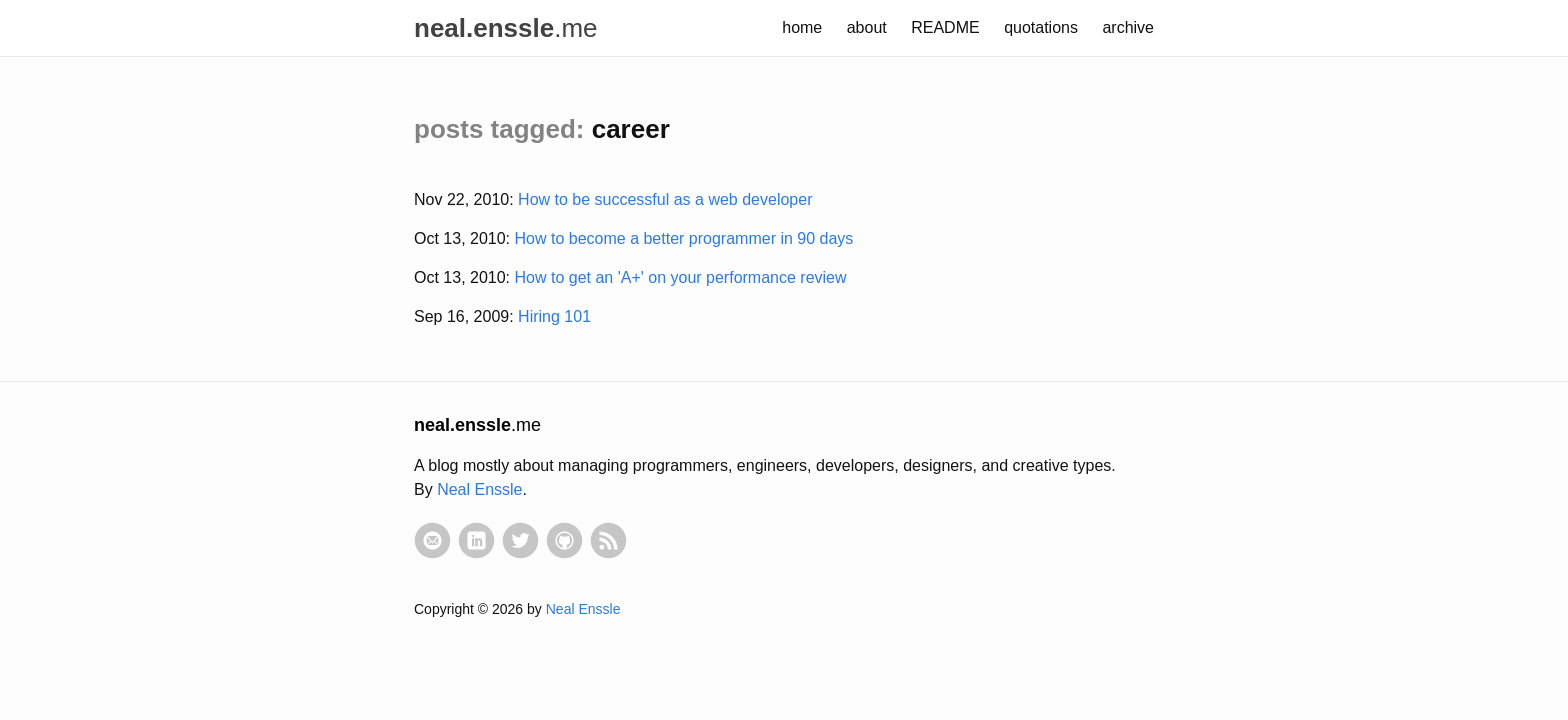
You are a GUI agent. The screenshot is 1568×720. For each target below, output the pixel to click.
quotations (1041, 27)
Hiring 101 (554, 316)
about (867, 27)
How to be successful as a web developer (665, 199)
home (802, 27)
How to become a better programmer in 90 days (684, 238)
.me (506, 28)
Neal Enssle (479, 489)
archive (1128, 27)
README (945, 27)
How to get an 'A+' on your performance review (681, 277)
